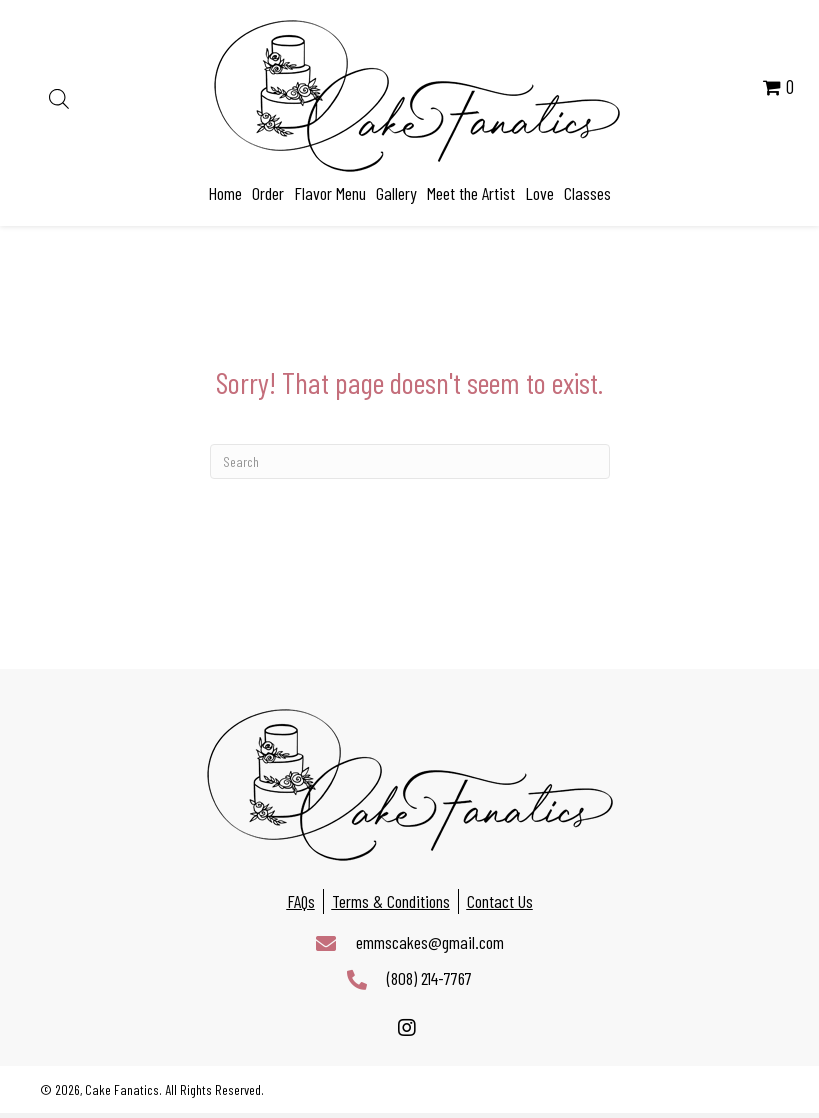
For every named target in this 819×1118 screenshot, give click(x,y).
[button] (407, 1028)
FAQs (301, 901)
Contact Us (500, 901)
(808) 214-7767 (429, 978)
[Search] (410, 461)
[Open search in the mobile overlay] (59, 96)
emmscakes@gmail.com (430, 942)
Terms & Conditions (391, 901)
